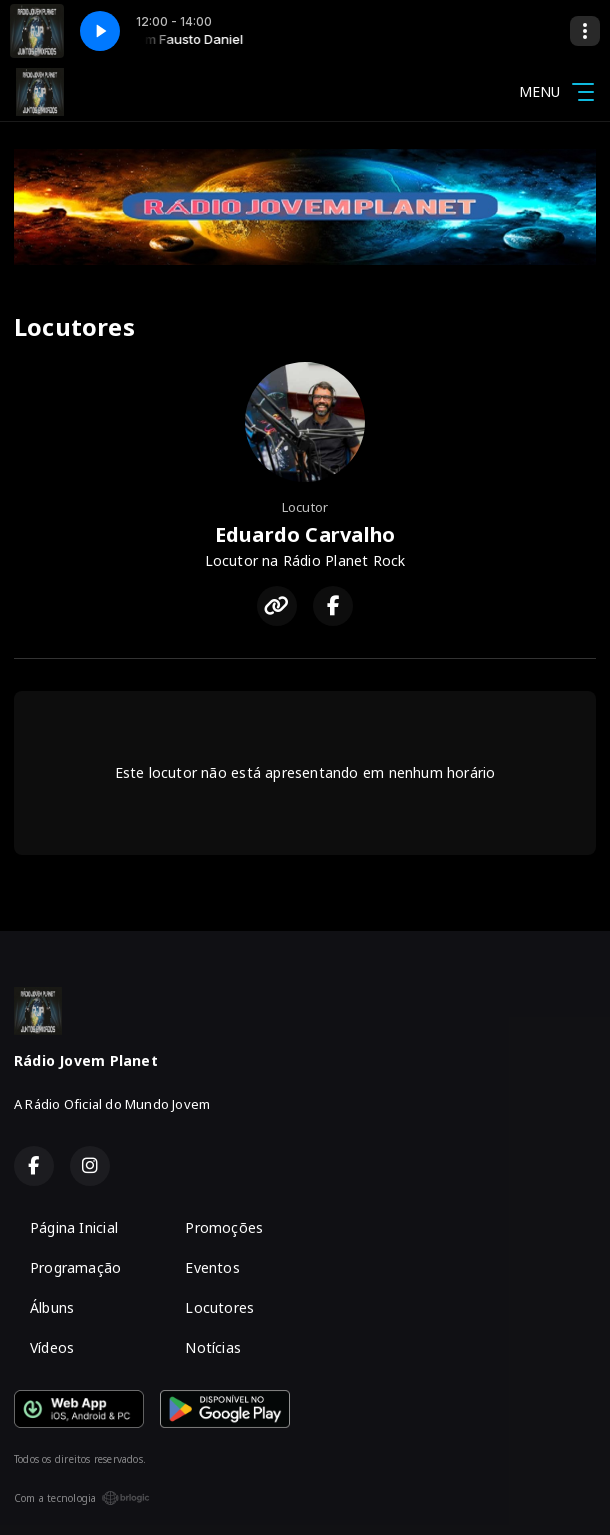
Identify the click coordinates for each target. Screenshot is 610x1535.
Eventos (212, 1267)
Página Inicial (74, 1227)
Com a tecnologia (82, 1498)
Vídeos (52, 1347)
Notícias (213, 1347)
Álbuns (52, 1307)
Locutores (219, 1307)
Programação (75, 1267)
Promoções (224, 1227)
